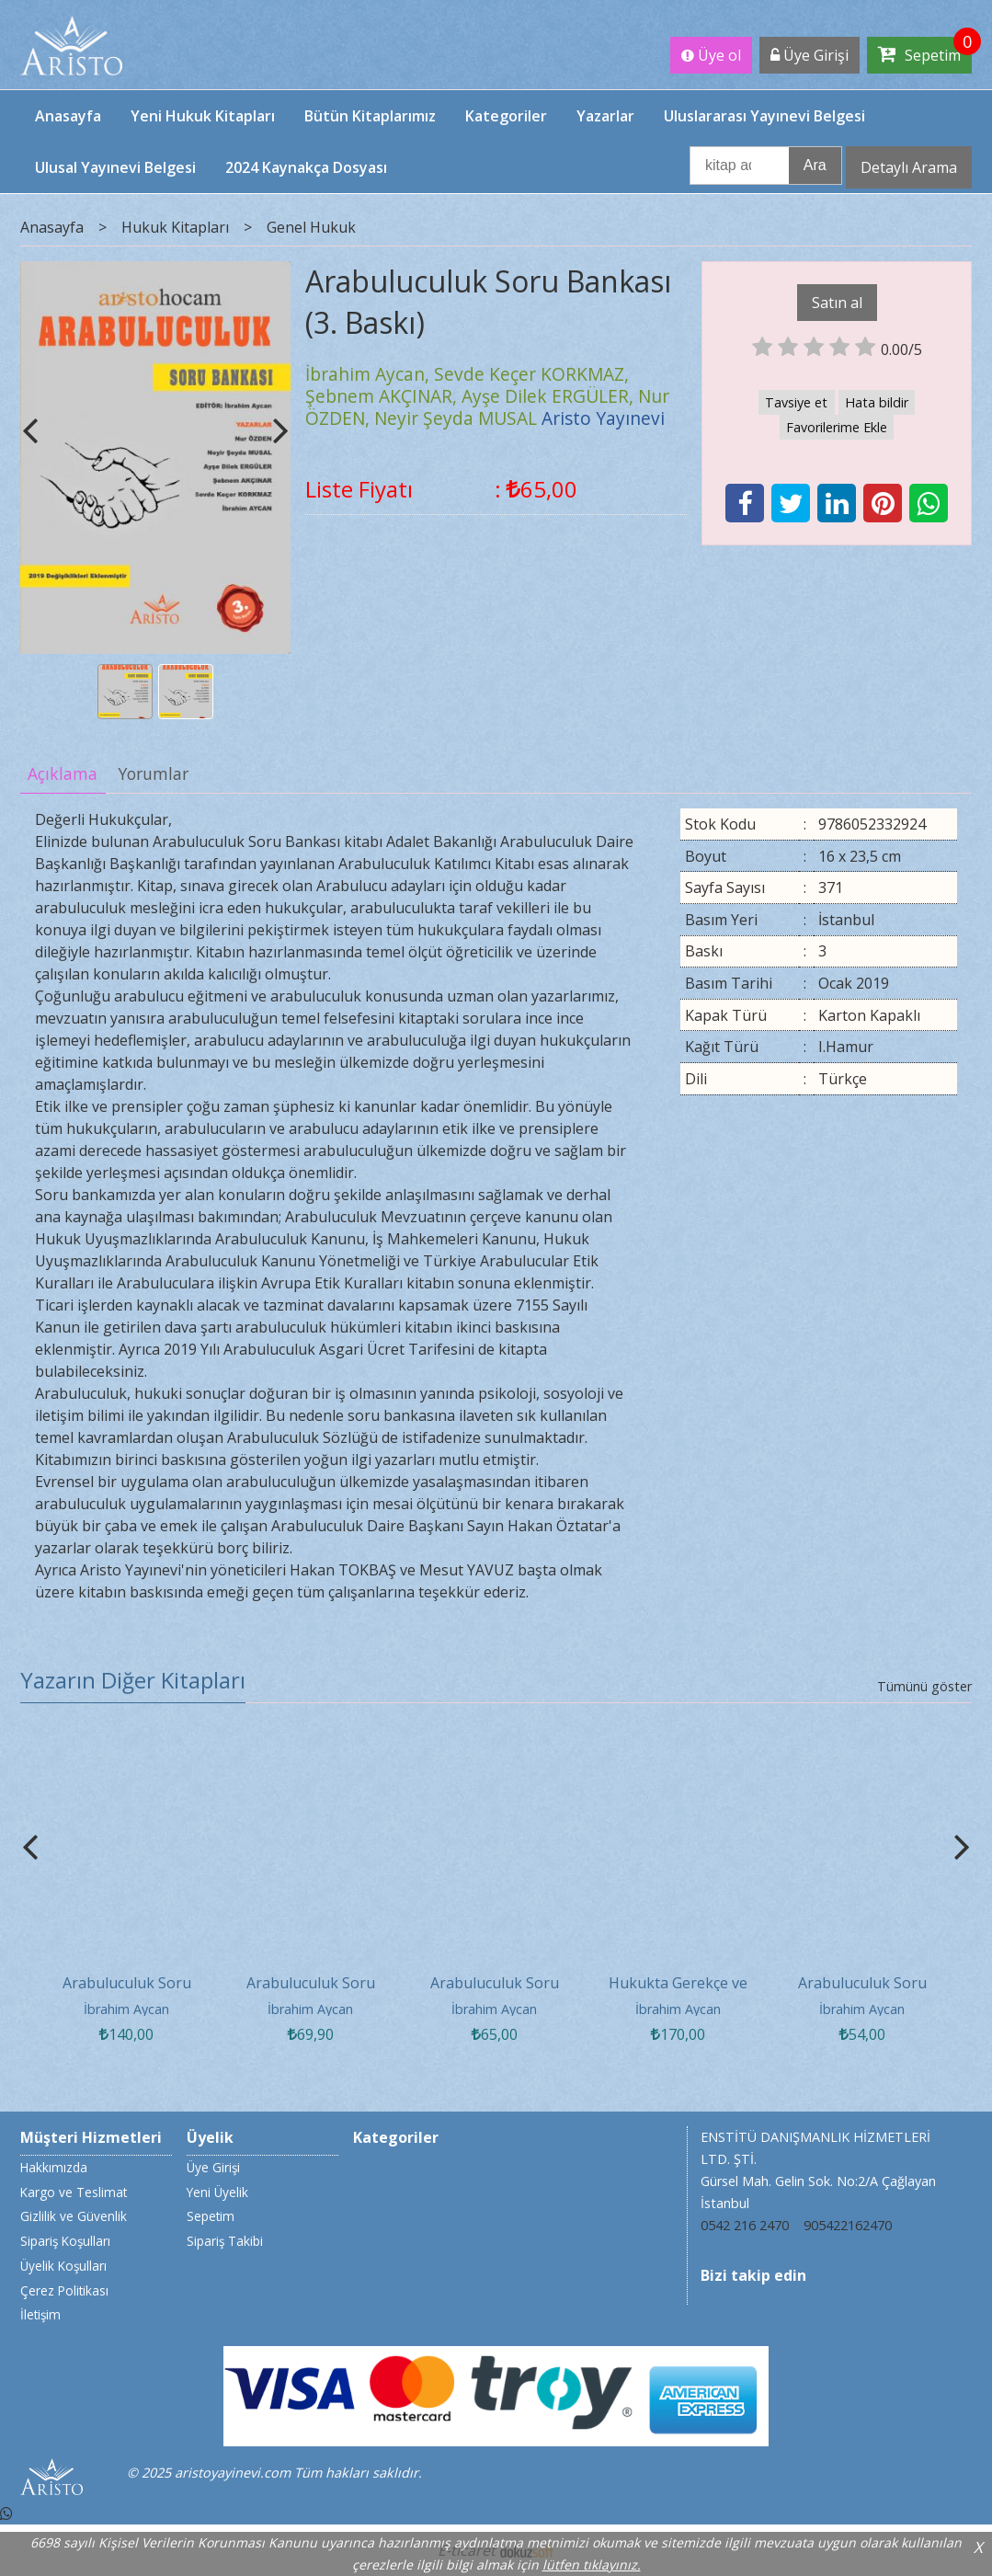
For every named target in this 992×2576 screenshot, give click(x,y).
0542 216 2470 (745, 2225)
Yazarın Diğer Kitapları (132, 1680)
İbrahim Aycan (126, 2009)
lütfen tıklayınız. (591, 2564)
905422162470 (848, 2225)
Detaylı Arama (909, 167)
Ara (815, 165)
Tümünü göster (924, 1686)
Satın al (837, 302)
